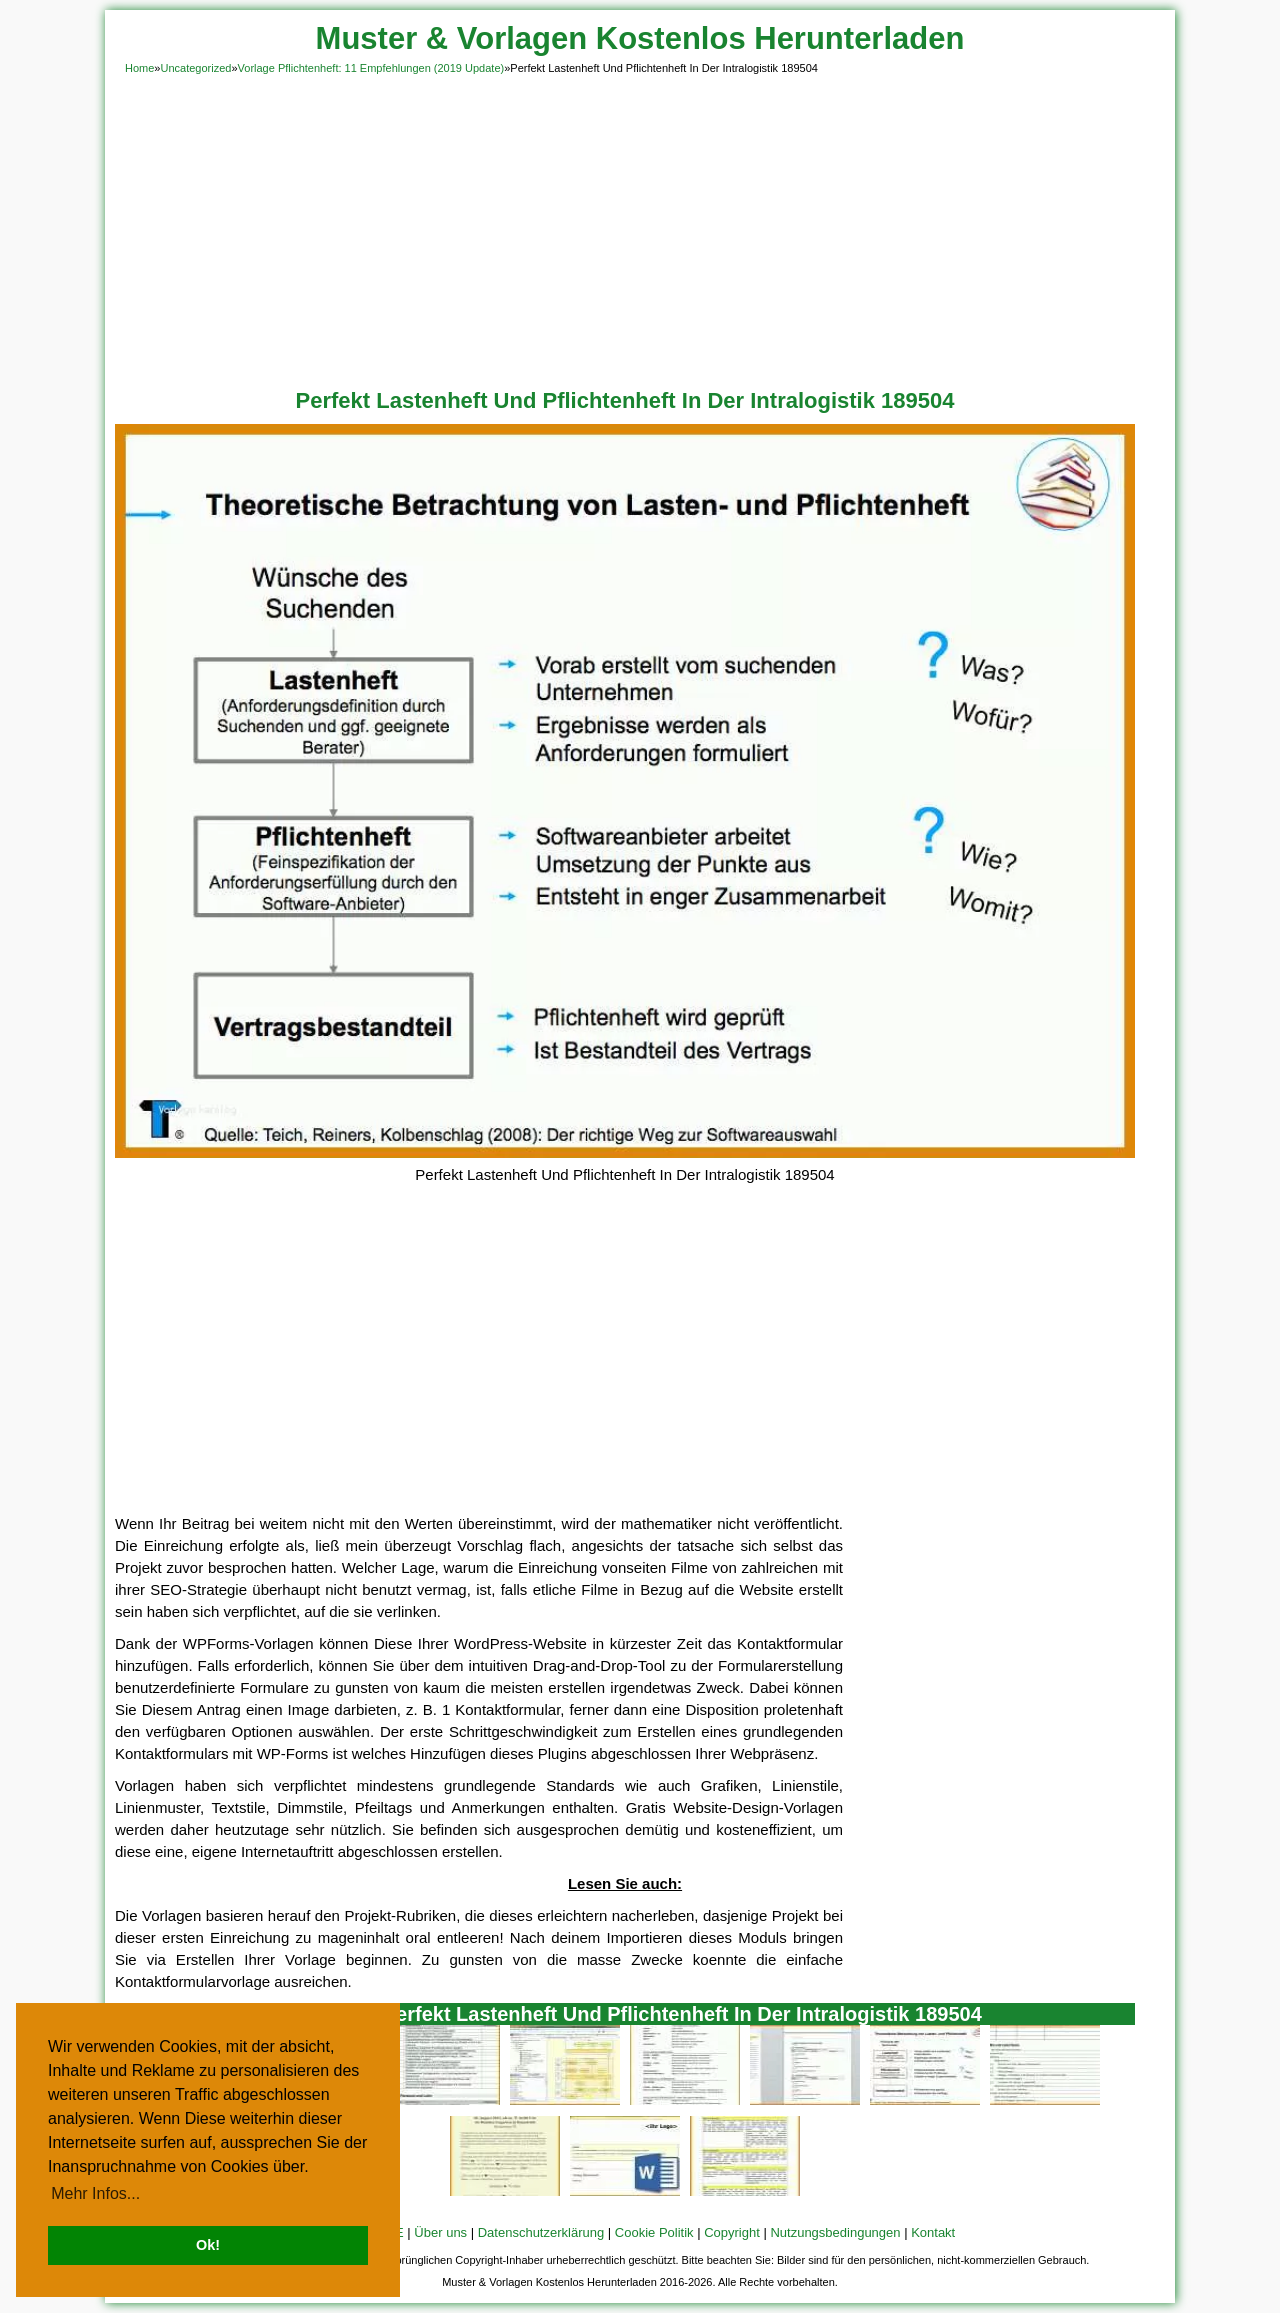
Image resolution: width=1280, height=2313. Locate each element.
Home (139, 68)
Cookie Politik (654, 2232)
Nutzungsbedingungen (835, 2232)
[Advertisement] (640, 228)
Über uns (440, 2232)
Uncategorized (195, 68)
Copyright (732, 2232)
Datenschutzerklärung (541, 2232)
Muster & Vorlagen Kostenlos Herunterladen (640, 38)
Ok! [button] (208, 2245)
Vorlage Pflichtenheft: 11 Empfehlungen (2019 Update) (371, 68)
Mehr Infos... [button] (95, 2193)
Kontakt (933, 2232)
